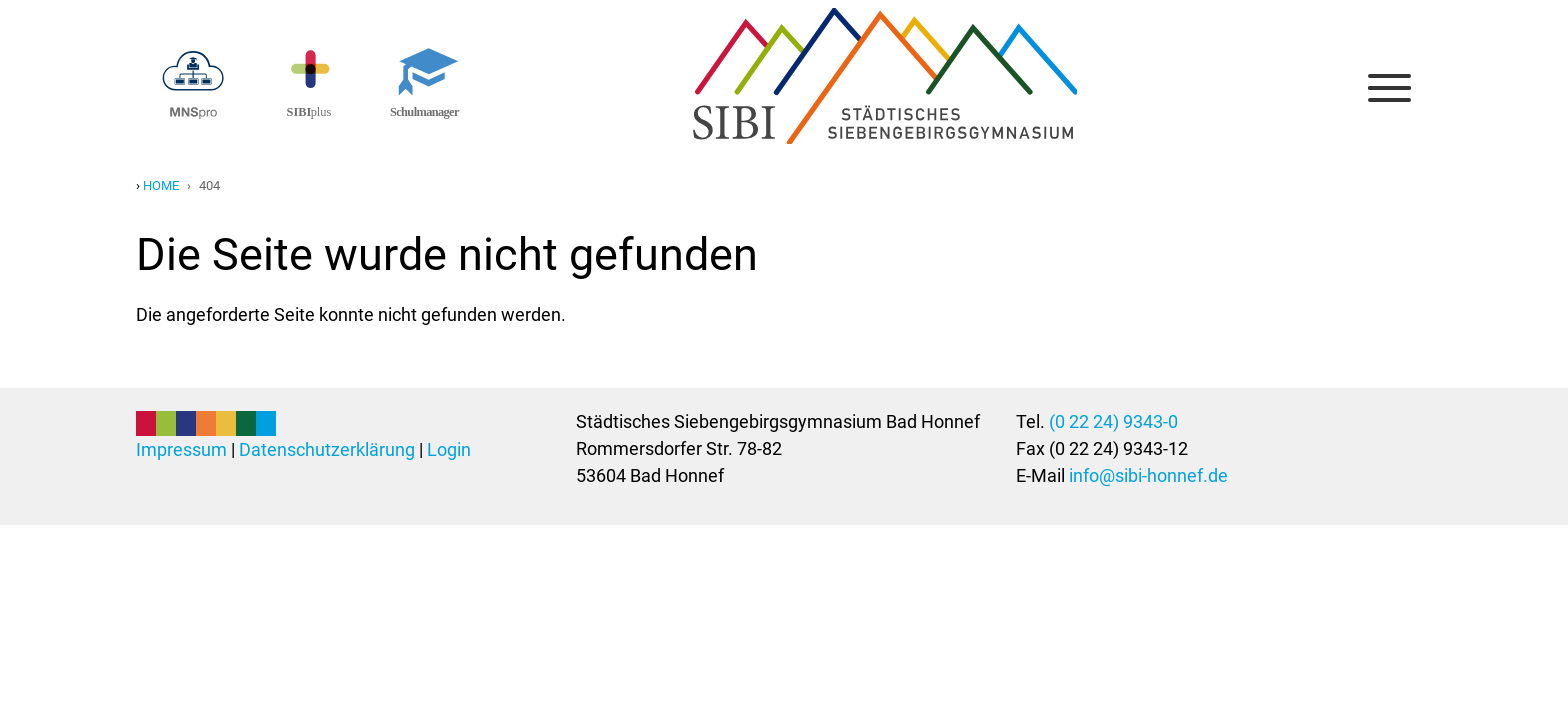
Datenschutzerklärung (327, 449)
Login (449, 449)
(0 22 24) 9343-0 (1113, 421)
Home (161, 185)
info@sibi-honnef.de (1148, 475)
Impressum (181, 449)
